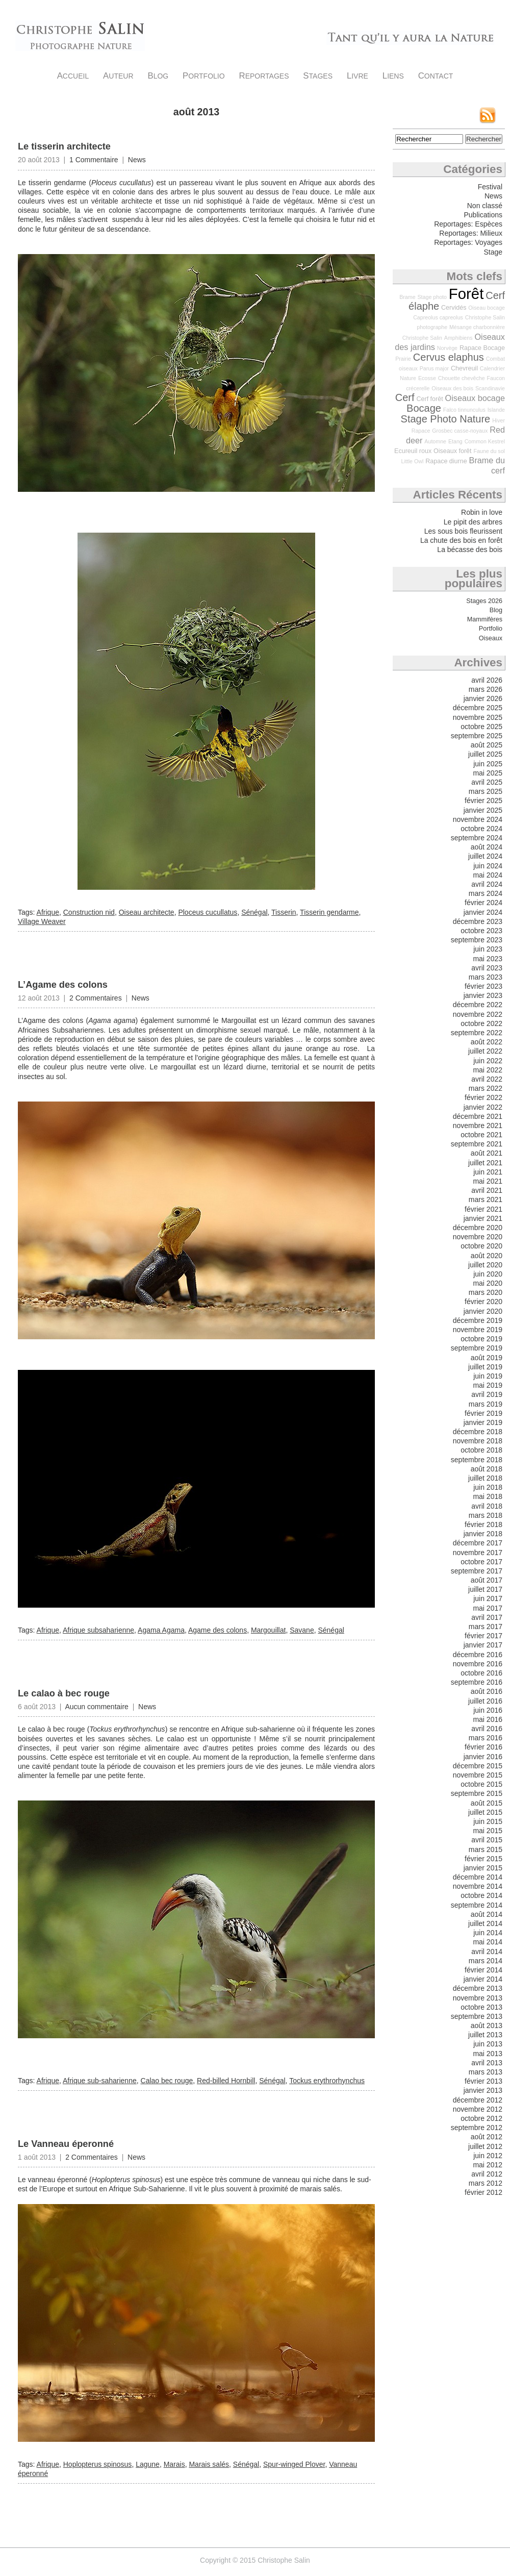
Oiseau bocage (486, 308)
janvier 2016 (483, 1757)
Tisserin (283, 912)
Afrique (48, 912)
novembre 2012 (477, 2109)
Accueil (73, 76)
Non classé (484, 206)
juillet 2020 (485, 1265)
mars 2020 (485, 1292)
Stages (318, 76)
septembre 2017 (476, 1571)
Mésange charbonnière (477, 327)
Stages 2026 (484, 601)
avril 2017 (486, 1617)
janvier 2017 (483, 1645)
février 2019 (483, 1413)
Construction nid (89, 912)
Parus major (434, 368)
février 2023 (483, 986)
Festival (490, 187)
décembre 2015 (477, 1766)
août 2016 (486, 1691)
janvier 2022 (483, 1107)
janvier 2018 (483, 1534)
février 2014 (483, 1970)
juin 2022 (487, 1061)
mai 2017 (487, 1608)
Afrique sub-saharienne (100, 2081)
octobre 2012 (481, 2118)
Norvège (447, 348)
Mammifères (484, 619)
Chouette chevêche (461, 378)
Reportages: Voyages (468, 242)
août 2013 (486, 2025)
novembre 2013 (477, 1998)
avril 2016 (486, 1728)
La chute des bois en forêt (461, 540)
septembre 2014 (476, 1905)
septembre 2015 (476, 1793)
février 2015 (483, 1859)
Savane (302, 1630)
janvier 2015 (483, 1868)
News (137, 160)
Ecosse (427, 378)
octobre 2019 (481, 1339)
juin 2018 (487, 1487)
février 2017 (483, 1636)
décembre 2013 (477, 1988)
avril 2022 (486, 1079)
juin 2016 (487, 1710)
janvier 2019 (483, 1422)
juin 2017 (487, 1598)
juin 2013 (487, 2044)
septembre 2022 (476, 1033)
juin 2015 (487, 1821)
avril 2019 (486, 1394)
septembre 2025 (476, 736)
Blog (157, 76)
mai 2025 (487, 773)
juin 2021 (487, 1172)
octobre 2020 (481, 1246)
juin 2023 (487, 949)
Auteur (118, 76)
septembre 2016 (476, 1682)
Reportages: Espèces (468, 224)
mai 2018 (487, 1496)
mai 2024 (487, 875)
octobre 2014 (481, 1895)
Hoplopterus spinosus (97, 2464)
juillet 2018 (485, 1478)
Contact (435, 76)
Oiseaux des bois (452, 388)
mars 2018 (485, 1515)
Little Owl (412, 461)
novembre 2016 (477, 1664)
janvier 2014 (483, 1979)
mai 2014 (487, 1942)
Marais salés (209, 2464)
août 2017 (486, 1580)
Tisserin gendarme (329, 912)
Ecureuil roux (412, 451)
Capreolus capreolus (438, 317)
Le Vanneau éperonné (66, 2144)
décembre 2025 (477, 708)
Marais (174, 2464)
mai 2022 (487, 1070)
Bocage (423, 408)
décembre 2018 (477, 1432)
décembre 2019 (477, 1320)
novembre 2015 (477, 1775)
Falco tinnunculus (464, 410)
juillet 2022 (485, 1051)
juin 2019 (487, 1376)
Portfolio (204, 76)
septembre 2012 (476, 2127)
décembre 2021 (477, 1116)
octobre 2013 (481, 2007)
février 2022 (483, 1097)
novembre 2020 (477, 1237)
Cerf (405, 397)
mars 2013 (485, 2072)
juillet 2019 (485, 1367)
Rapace (421, 431)
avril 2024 (486, 884)
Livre (357, 76)
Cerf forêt (429, 399)
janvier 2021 (483, 1218)
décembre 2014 (477, 1877)
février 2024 (483, 902)
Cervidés (453, 307)
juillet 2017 (485, 1589)
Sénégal (254, 912)
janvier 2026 (483, 698)
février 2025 (483, 800)
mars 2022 (485, 1088)
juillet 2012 (485, 2146)
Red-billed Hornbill (226, 2081)
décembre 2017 (477, 1543)
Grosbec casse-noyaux (460, 431)
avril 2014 (486, 1951)
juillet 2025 (485, 754)
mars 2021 (485, 1199)
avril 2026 (486, 680)
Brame (407, 297)
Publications (483, 215)
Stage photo (431, 297)
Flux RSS (487, 115)
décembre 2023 (477, 921)
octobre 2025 (481, 726)
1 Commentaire (93, 160)
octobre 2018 (481, 1450)
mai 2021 (487, 1181)
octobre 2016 (481, 1673)
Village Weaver (42, 921)
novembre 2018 (477, 1441)
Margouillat (268, 1630)
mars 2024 (485, 893)
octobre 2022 (481, 1023)
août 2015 (486, 1803)
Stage (492, 252)
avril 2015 (486, 1840)
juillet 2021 (485, 1163)
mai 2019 (487, 1385)
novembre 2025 (477, 717)
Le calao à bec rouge (64, 1693)
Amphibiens (458, 338)
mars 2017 (485, 1626)
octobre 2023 (481, 931)
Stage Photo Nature (446, 418)
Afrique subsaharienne (98, 1630)
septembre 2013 (476, 2016)
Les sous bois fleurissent (463, 531)
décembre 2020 (477, 1227)
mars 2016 (485, 1738)
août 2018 (486, 1469)
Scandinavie (490, 388)
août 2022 (486, 1042)
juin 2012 (487, 2156)
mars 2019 (485, 1404)
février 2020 (483, 1301)
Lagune (148, 2464)
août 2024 (486, 847)
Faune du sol (489, 451)
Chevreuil (464, 368)
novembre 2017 (477, 1552)
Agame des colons (217, 1630)
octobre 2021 (481, 1135)
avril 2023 (486, 968)
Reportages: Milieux (470, 233)
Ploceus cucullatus (207, 912)
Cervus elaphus (448, 357)
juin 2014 (487, 1933)
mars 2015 (485, 1849)
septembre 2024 (476, 838)
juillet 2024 (485, 856)
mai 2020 (487, 1283)
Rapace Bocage (482, 348)
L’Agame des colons (63, 985)
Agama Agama (161, 1630)
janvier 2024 (483, 912)
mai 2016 (487, 1719)
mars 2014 (485, 1961)
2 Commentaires (95, 998)
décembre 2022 (477, 1005)
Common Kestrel (485, 441)
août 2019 (486, 1358)
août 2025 (486, 745)
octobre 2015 (481, 1784)
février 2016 (483, 1747)
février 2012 (483, 2192)
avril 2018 (486, 1506)
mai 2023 (487, 959)
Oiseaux (490, 638)
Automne (435, 441)
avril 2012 (486, 2174)
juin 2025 (487, 764)
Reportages (264, 76)
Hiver (498, 420)
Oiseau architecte (146, 912)
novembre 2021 (477, 1125)
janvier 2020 (483, 1311)
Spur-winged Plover (294, 2464)
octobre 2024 (481, 828)
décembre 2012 (477, 2100)
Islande (496, 410)
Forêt (466, 293)
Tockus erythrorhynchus (327, 2081)
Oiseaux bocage (475, 398)
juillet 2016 (485, 1701)
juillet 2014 (485, 1923)
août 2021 (486, 1153)
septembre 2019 (476, 1348)
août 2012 (486, 2137)
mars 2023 (485, 977)
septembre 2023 (476, 940)
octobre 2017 (481, 1562)
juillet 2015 (485, 1812)
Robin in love (481, 512)
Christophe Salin (80, 35)
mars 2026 (485, 689)
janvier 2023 (483, 995)
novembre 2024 (477, 819)
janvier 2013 (483, 2090)
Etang (455, 441)
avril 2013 (486, 2063)
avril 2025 (486, 782)
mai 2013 (487, 2053)
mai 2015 (487, 1831)
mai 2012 (487, 2165)
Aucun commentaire (97, 1707)
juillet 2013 (485, 2035)
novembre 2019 (477, 1329)
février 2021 (483, 1209)
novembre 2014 (477, 1886)
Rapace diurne (446, 461)
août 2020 (486, 1256)
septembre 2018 (476, 1460)
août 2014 (486, 1914)
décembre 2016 (477, 1654)
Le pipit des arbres (473, 522)
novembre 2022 (477, 1014)
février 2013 (483, 2081)
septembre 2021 (476, 1144)
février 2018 (483, 1524)
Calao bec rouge (167, 2081)
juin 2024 (487, 866)
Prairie (403, 359)
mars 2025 (485, 791)
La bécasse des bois (469, 549)
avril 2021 (486, 1190)
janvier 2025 (483, 810)
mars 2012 (485, 2183)
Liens (393, 76)
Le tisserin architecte (64, 146)
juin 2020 (487, 1274)
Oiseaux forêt (452, 451)
